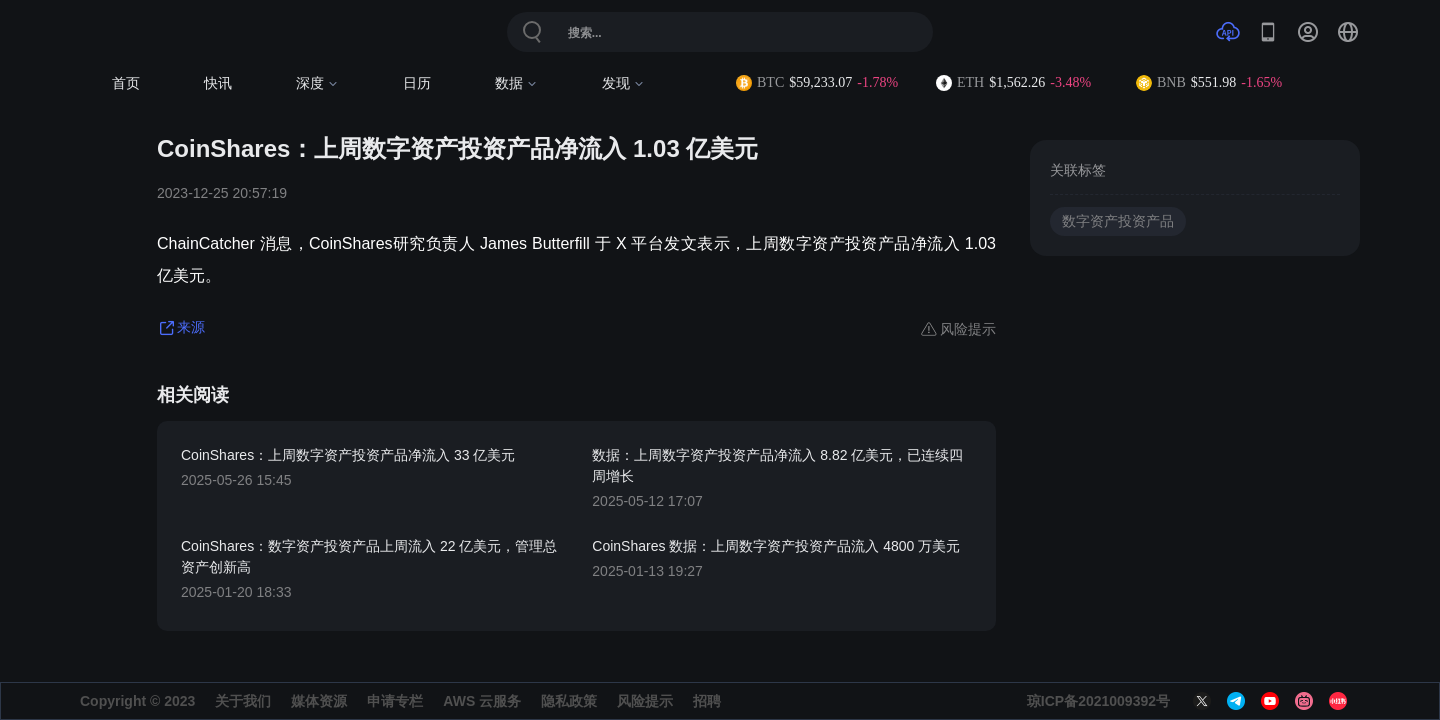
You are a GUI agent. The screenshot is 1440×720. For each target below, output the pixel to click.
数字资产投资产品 (1118, 221)
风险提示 (645, 701)
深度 (317, 83)
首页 (126, 83)
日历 (417, 83)
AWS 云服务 (482, 701)
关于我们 (243, 701)
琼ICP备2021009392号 (1098, 701)
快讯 (218, 83)
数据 (516, 83)
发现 (623, 83)
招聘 (707, 701)
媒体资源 (319, 701)
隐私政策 (569, 701)
